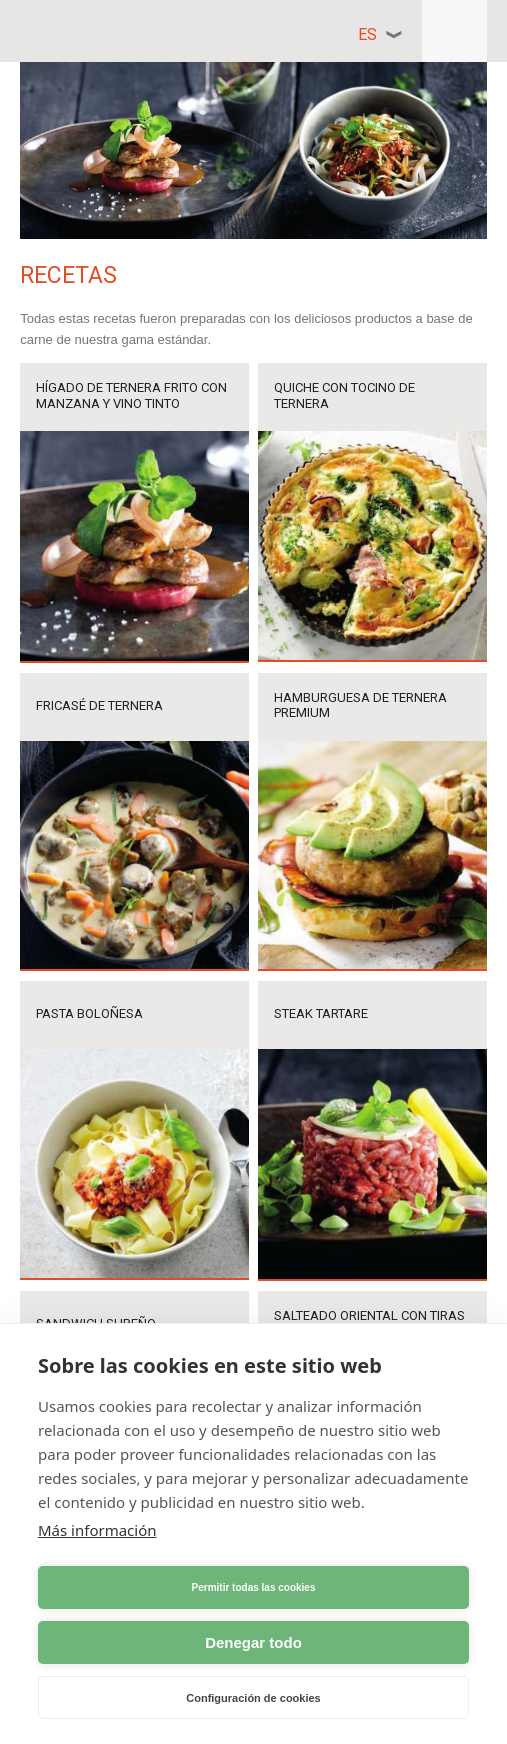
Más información (97, 1530)
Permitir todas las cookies (254, 1587)
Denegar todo (253, 1642)
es (367, 34)
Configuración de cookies (253, 1698)
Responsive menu (454, 31)
